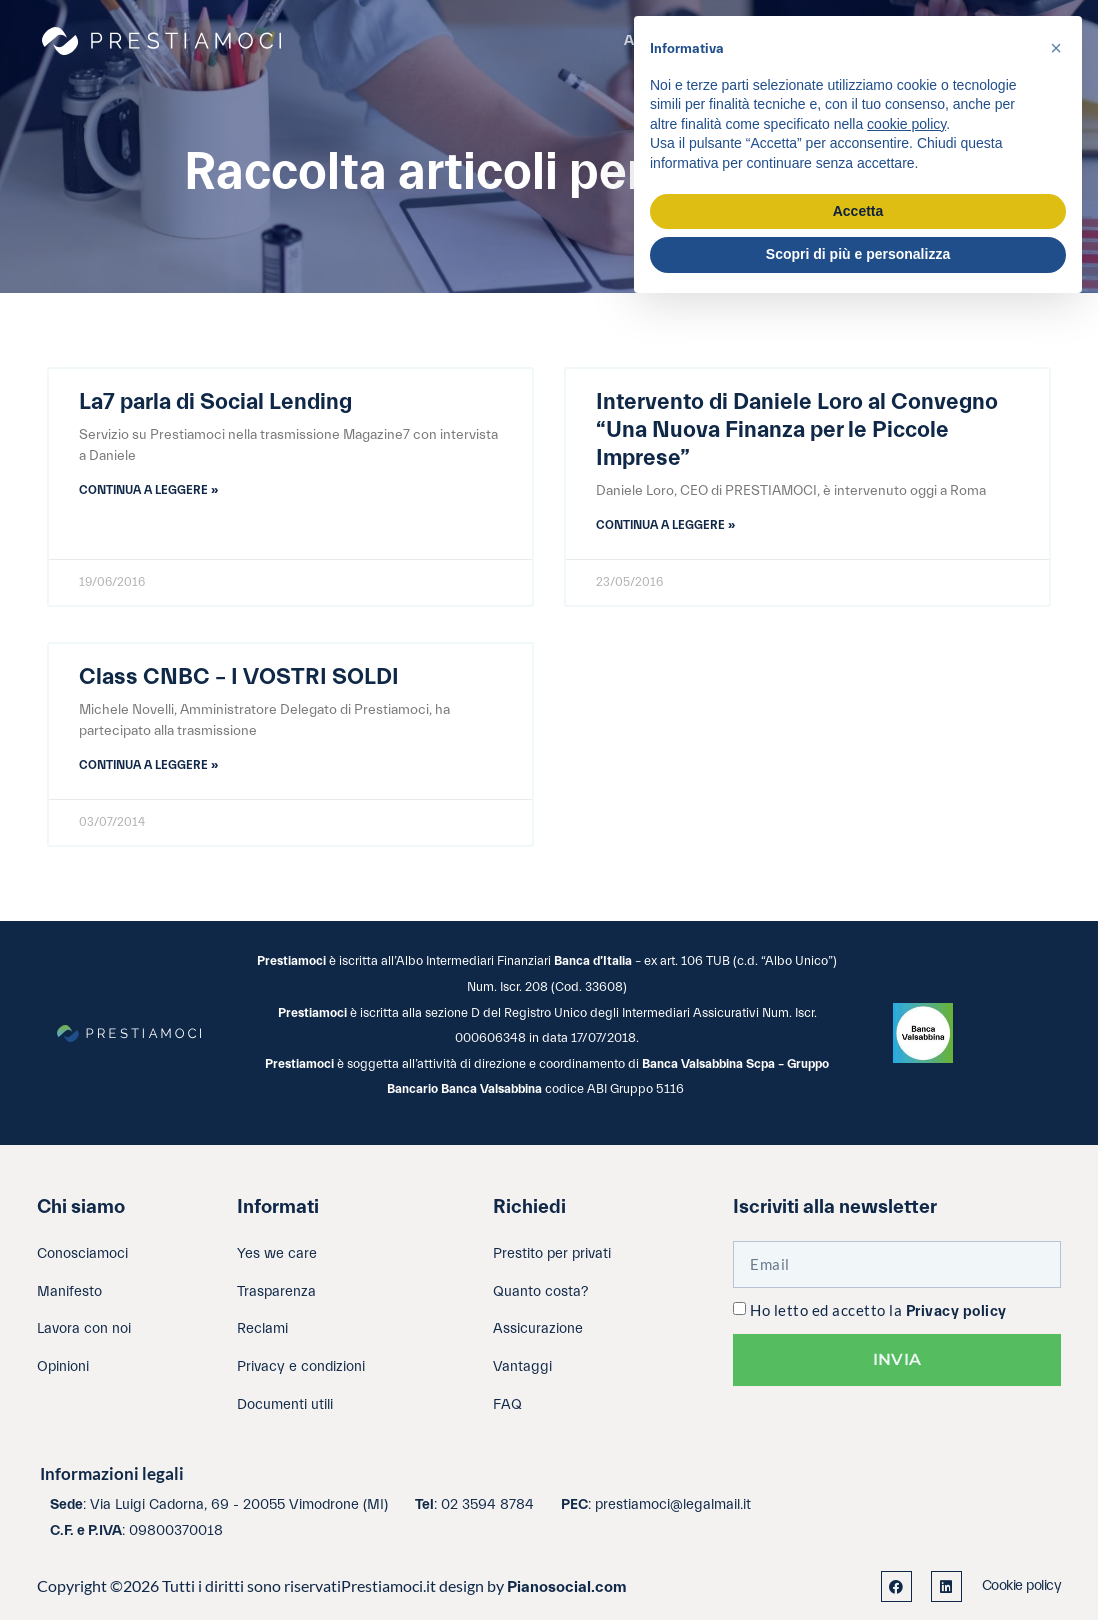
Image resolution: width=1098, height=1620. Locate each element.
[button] (1056, 48)
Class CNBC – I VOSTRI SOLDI (239, 677)
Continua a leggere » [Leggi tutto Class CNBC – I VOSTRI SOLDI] (148, 765)
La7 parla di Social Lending (215, 402)
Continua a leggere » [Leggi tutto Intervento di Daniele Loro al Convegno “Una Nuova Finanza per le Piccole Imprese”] (665, 525)
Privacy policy (956, 1311)
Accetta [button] (858, 211)
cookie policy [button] (906, 124)
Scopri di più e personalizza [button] (858, 254)
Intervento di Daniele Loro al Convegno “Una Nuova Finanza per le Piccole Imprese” (797, 430)
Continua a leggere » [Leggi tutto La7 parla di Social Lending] (148, 490)
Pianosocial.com (567, 1587)
